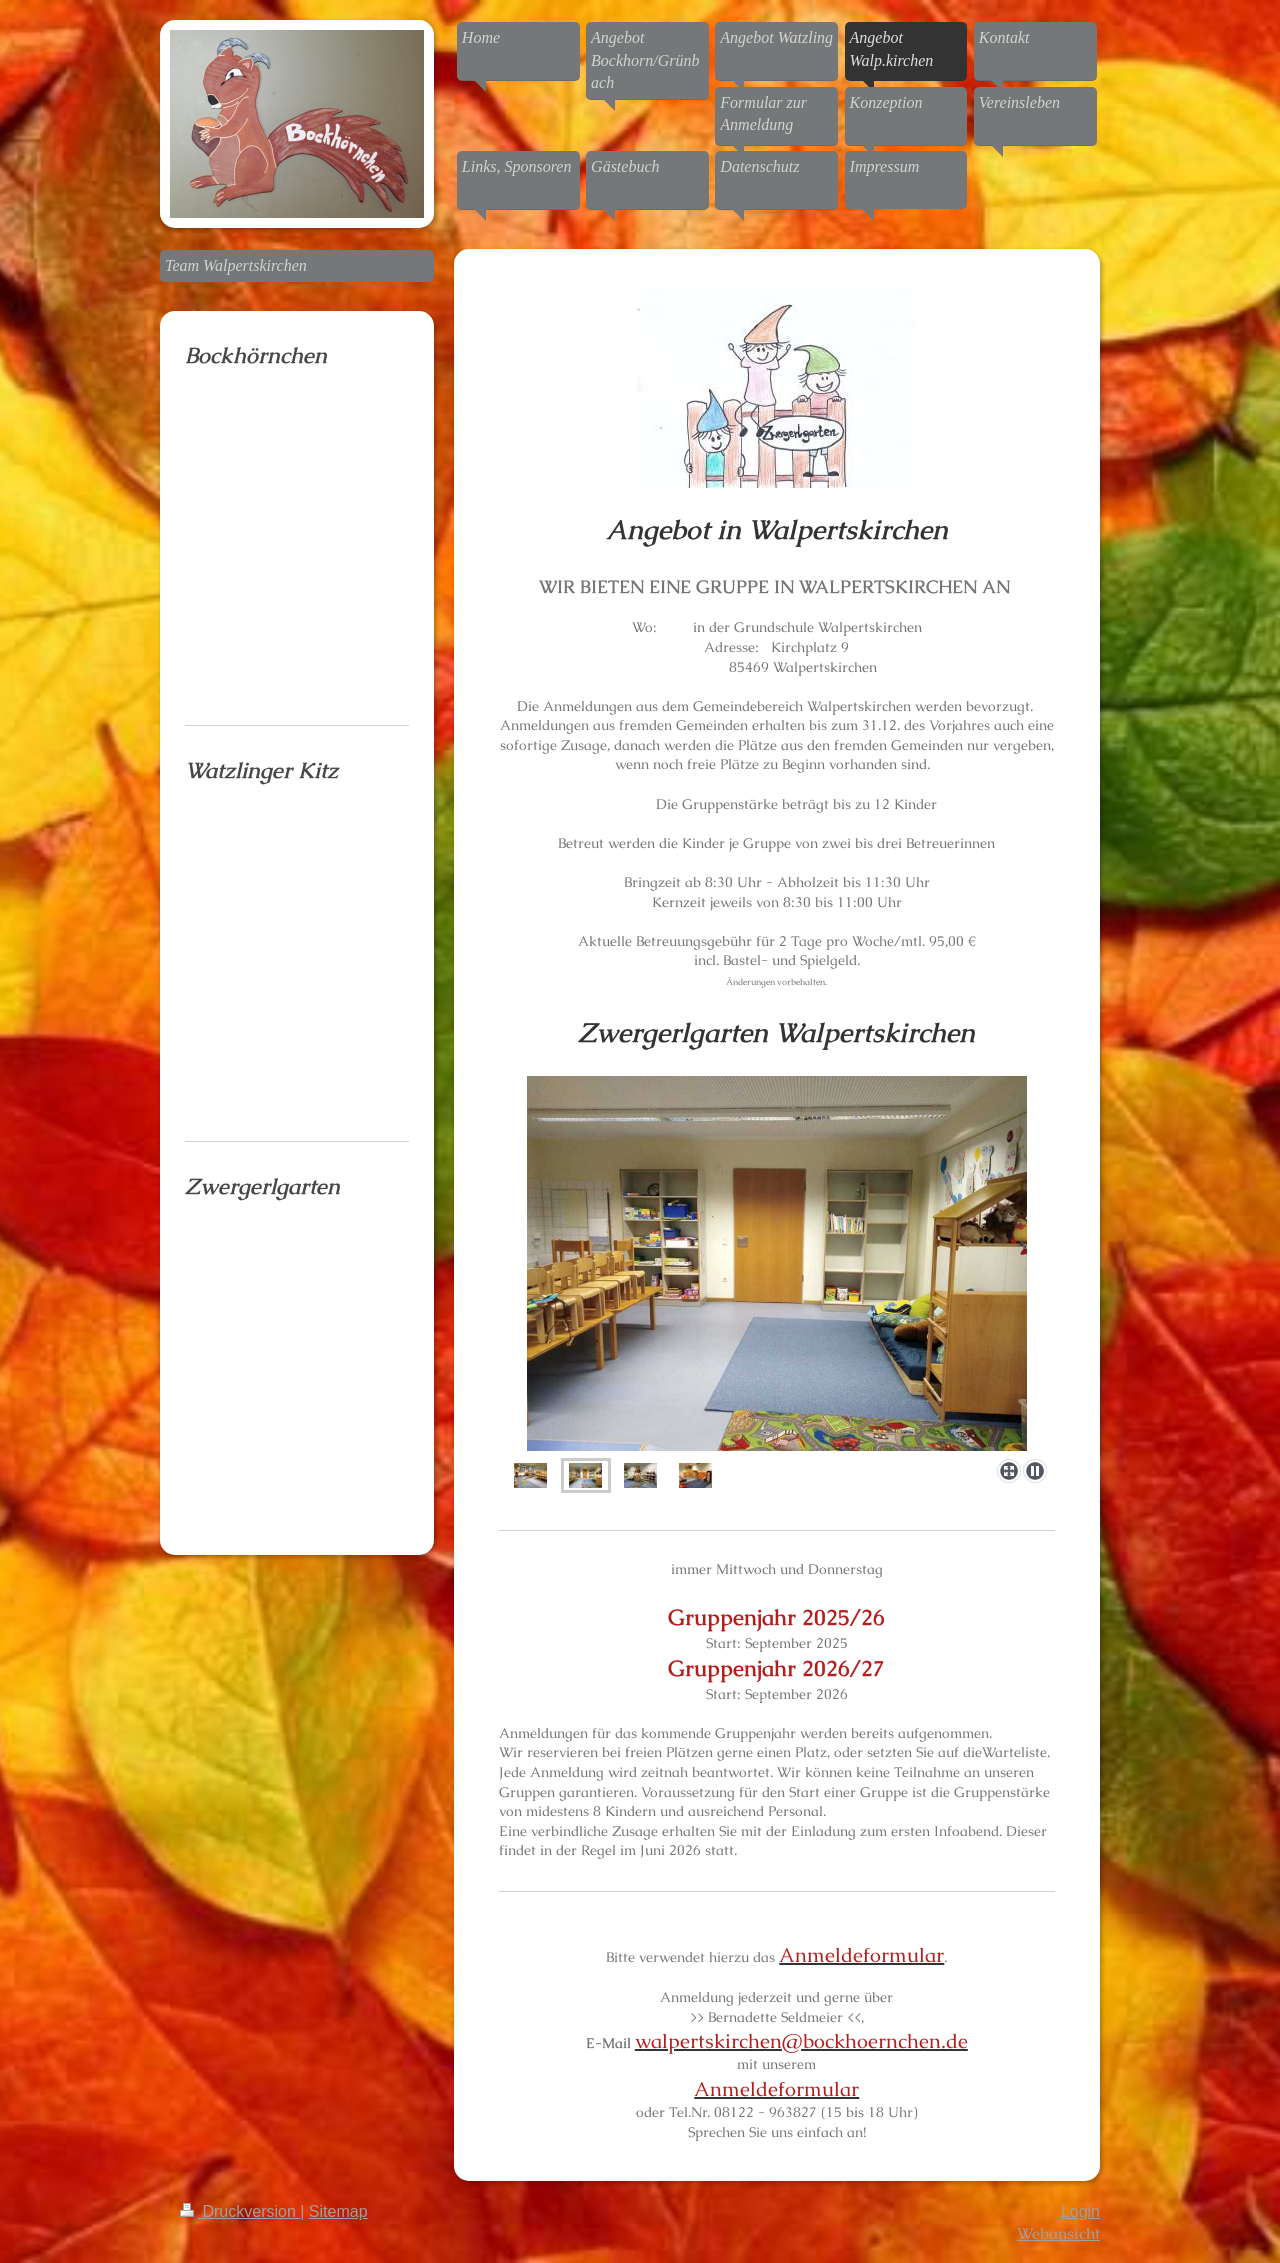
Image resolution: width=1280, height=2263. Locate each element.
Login (1080, 2211)
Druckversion (240, 2211)
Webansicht (1058, 2233)
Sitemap (338, 2211)
